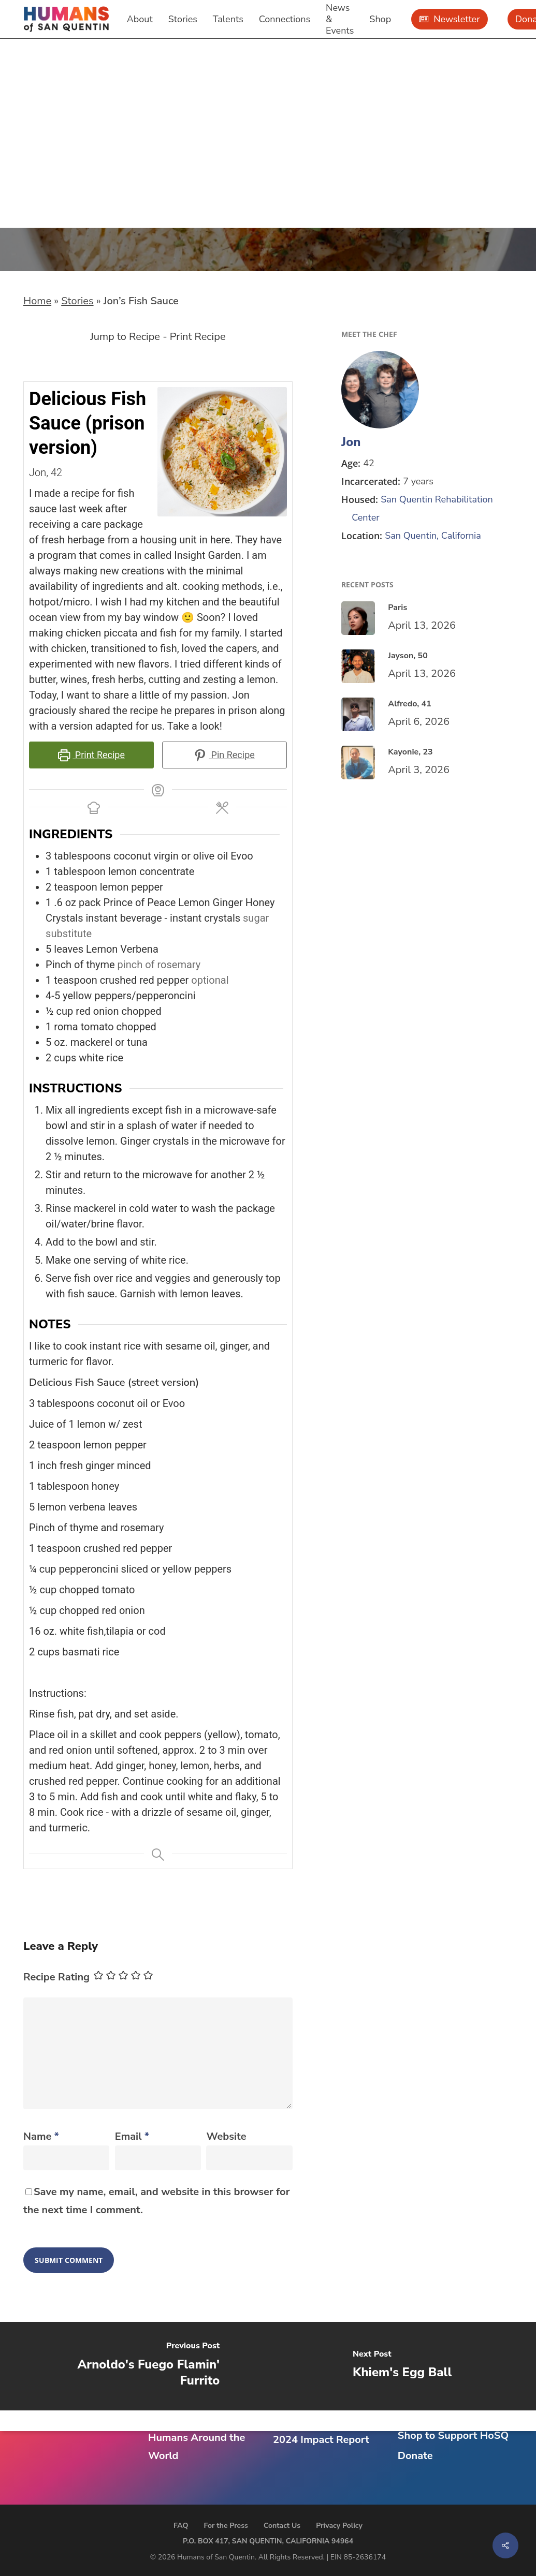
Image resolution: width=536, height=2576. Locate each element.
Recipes (47, 120)
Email (132, 2136)
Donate (415, 2456)
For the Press (226, 2525)
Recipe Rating (56, 1977)
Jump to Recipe (125, 337)
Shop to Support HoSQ (453, 2435)
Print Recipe (198, 337)
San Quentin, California (433, 535)
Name (41, 2136)
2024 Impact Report (321, 2440)
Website (226, 2136)
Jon (350, 442)
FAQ (180, 2525)
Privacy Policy (339, 2525)
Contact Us (282, 2525)
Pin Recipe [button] (224, 754)
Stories (77, 301)
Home (37, 301)
